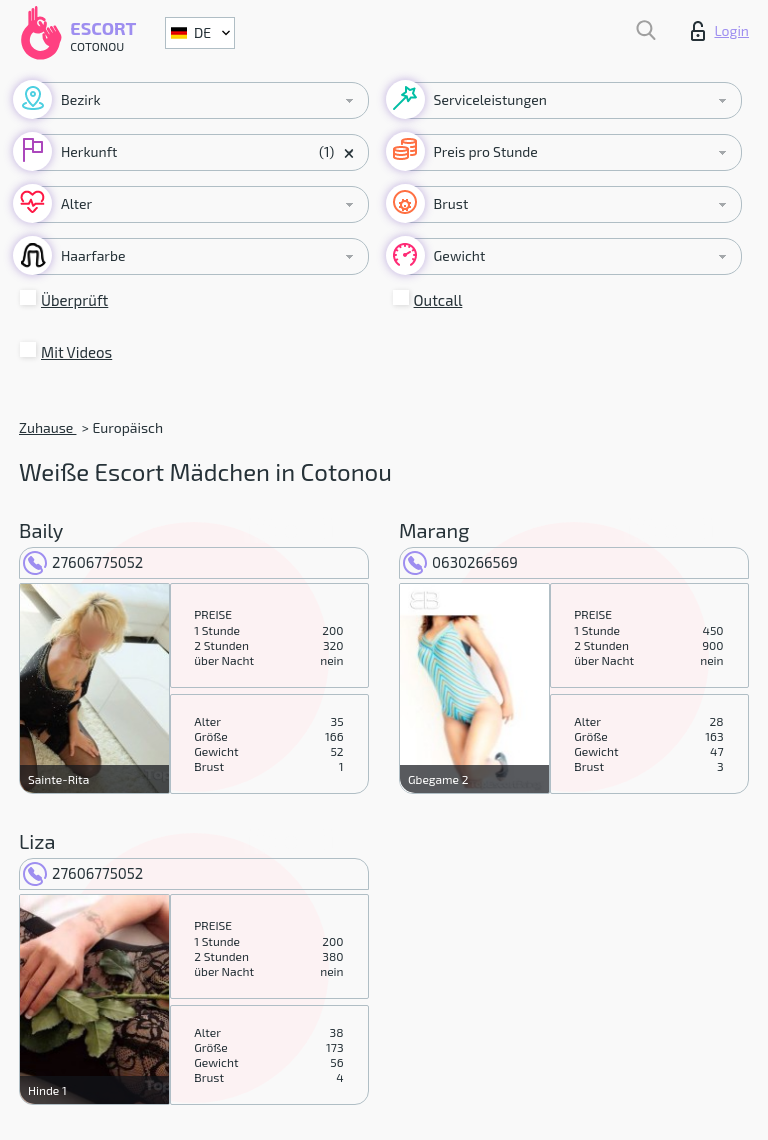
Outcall (438, 300)
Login (720, 31)
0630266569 (460, 562)
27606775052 (83, 562)
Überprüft (74, 300)
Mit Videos (76, 352)
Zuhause (47, 427)
